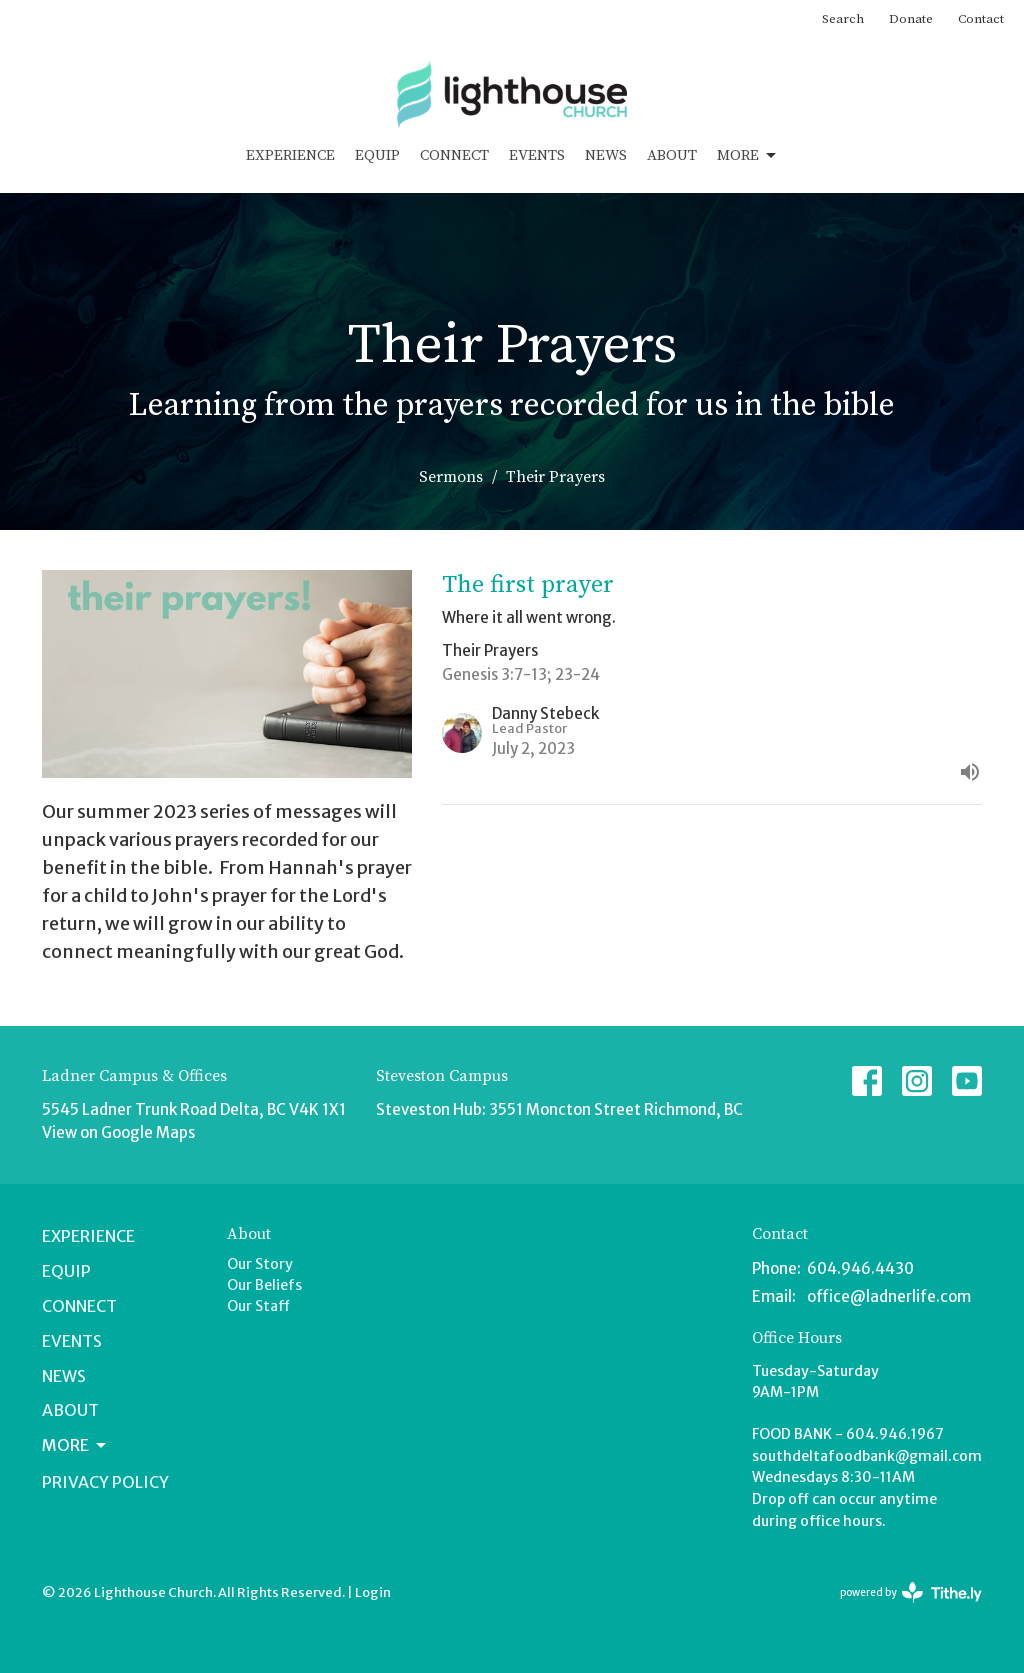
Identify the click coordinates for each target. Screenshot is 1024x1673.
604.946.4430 (860, 1268)
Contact (981, 19)
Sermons (451, 477)
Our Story (260, 1264)
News (606, 155)
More (748, 156)
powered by (911, 1592)
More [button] (75, 1445)
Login (373, 1592)
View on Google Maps (118, 1132)
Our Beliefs (264, 1285)
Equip (377, 155)
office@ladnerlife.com (889, 1296)
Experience (290, 155)
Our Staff (258, 1306)
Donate (911, 19)
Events (537, 155)
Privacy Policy (105, 1482)
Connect (454, 155)
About (672, 155)
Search (843, 19)
